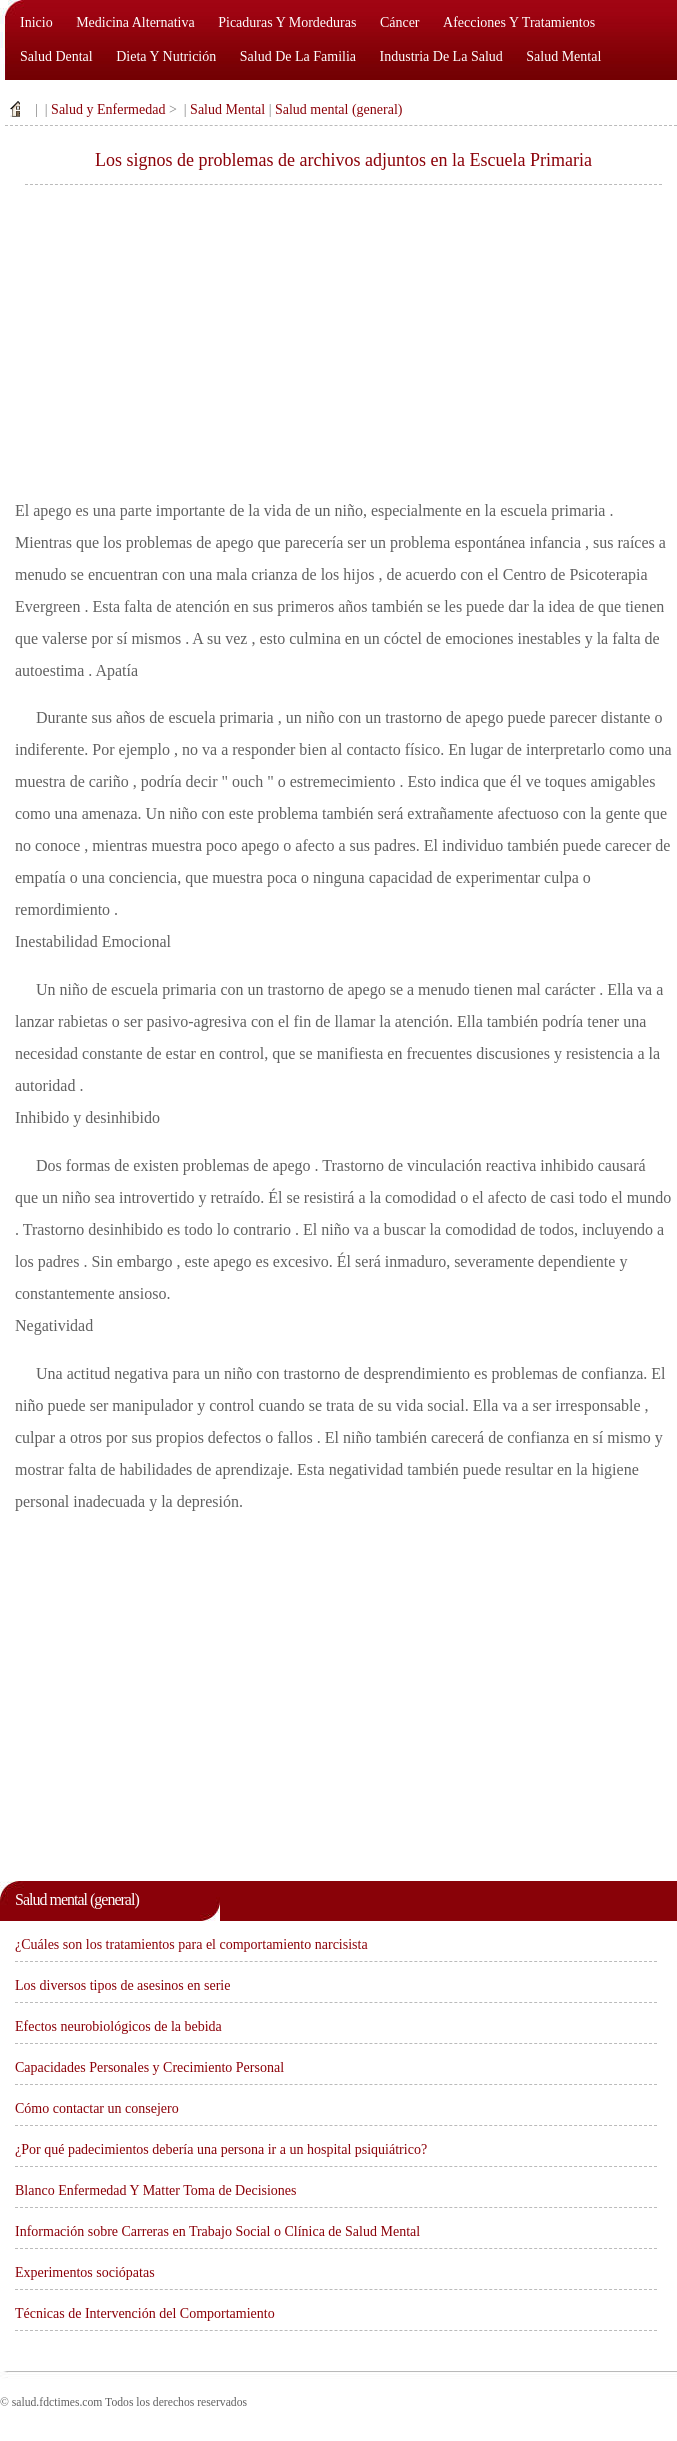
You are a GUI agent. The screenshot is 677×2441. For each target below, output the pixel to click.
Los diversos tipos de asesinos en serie (122, 1985)
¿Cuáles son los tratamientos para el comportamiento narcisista (191, 1944)
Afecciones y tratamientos (519, 22)
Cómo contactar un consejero (97, 2108)
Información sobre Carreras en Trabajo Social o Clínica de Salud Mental (217, 2231)
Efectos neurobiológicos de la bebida (118, 2026)
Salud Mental (227, 109)
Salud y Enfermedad (108, 109)
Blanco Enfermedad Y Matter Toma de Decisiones (156, 2190)
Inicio (36, 22)
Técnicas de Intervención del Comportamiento (145, 2313)
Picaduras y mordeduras (287, 22)
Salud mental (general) (339, 109)
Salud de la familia (298, 56)
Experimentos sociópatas (85, 2272)
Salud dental (56, 56)
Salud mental (563, 56)
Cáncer (400, 22)
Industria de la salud (441, 56)
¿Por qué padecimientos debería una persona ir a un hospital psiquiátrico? (221, 2149)
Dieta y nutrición (166, 56)
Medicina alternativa (135, 22)
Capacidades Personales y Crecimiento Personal (149, 2067)
